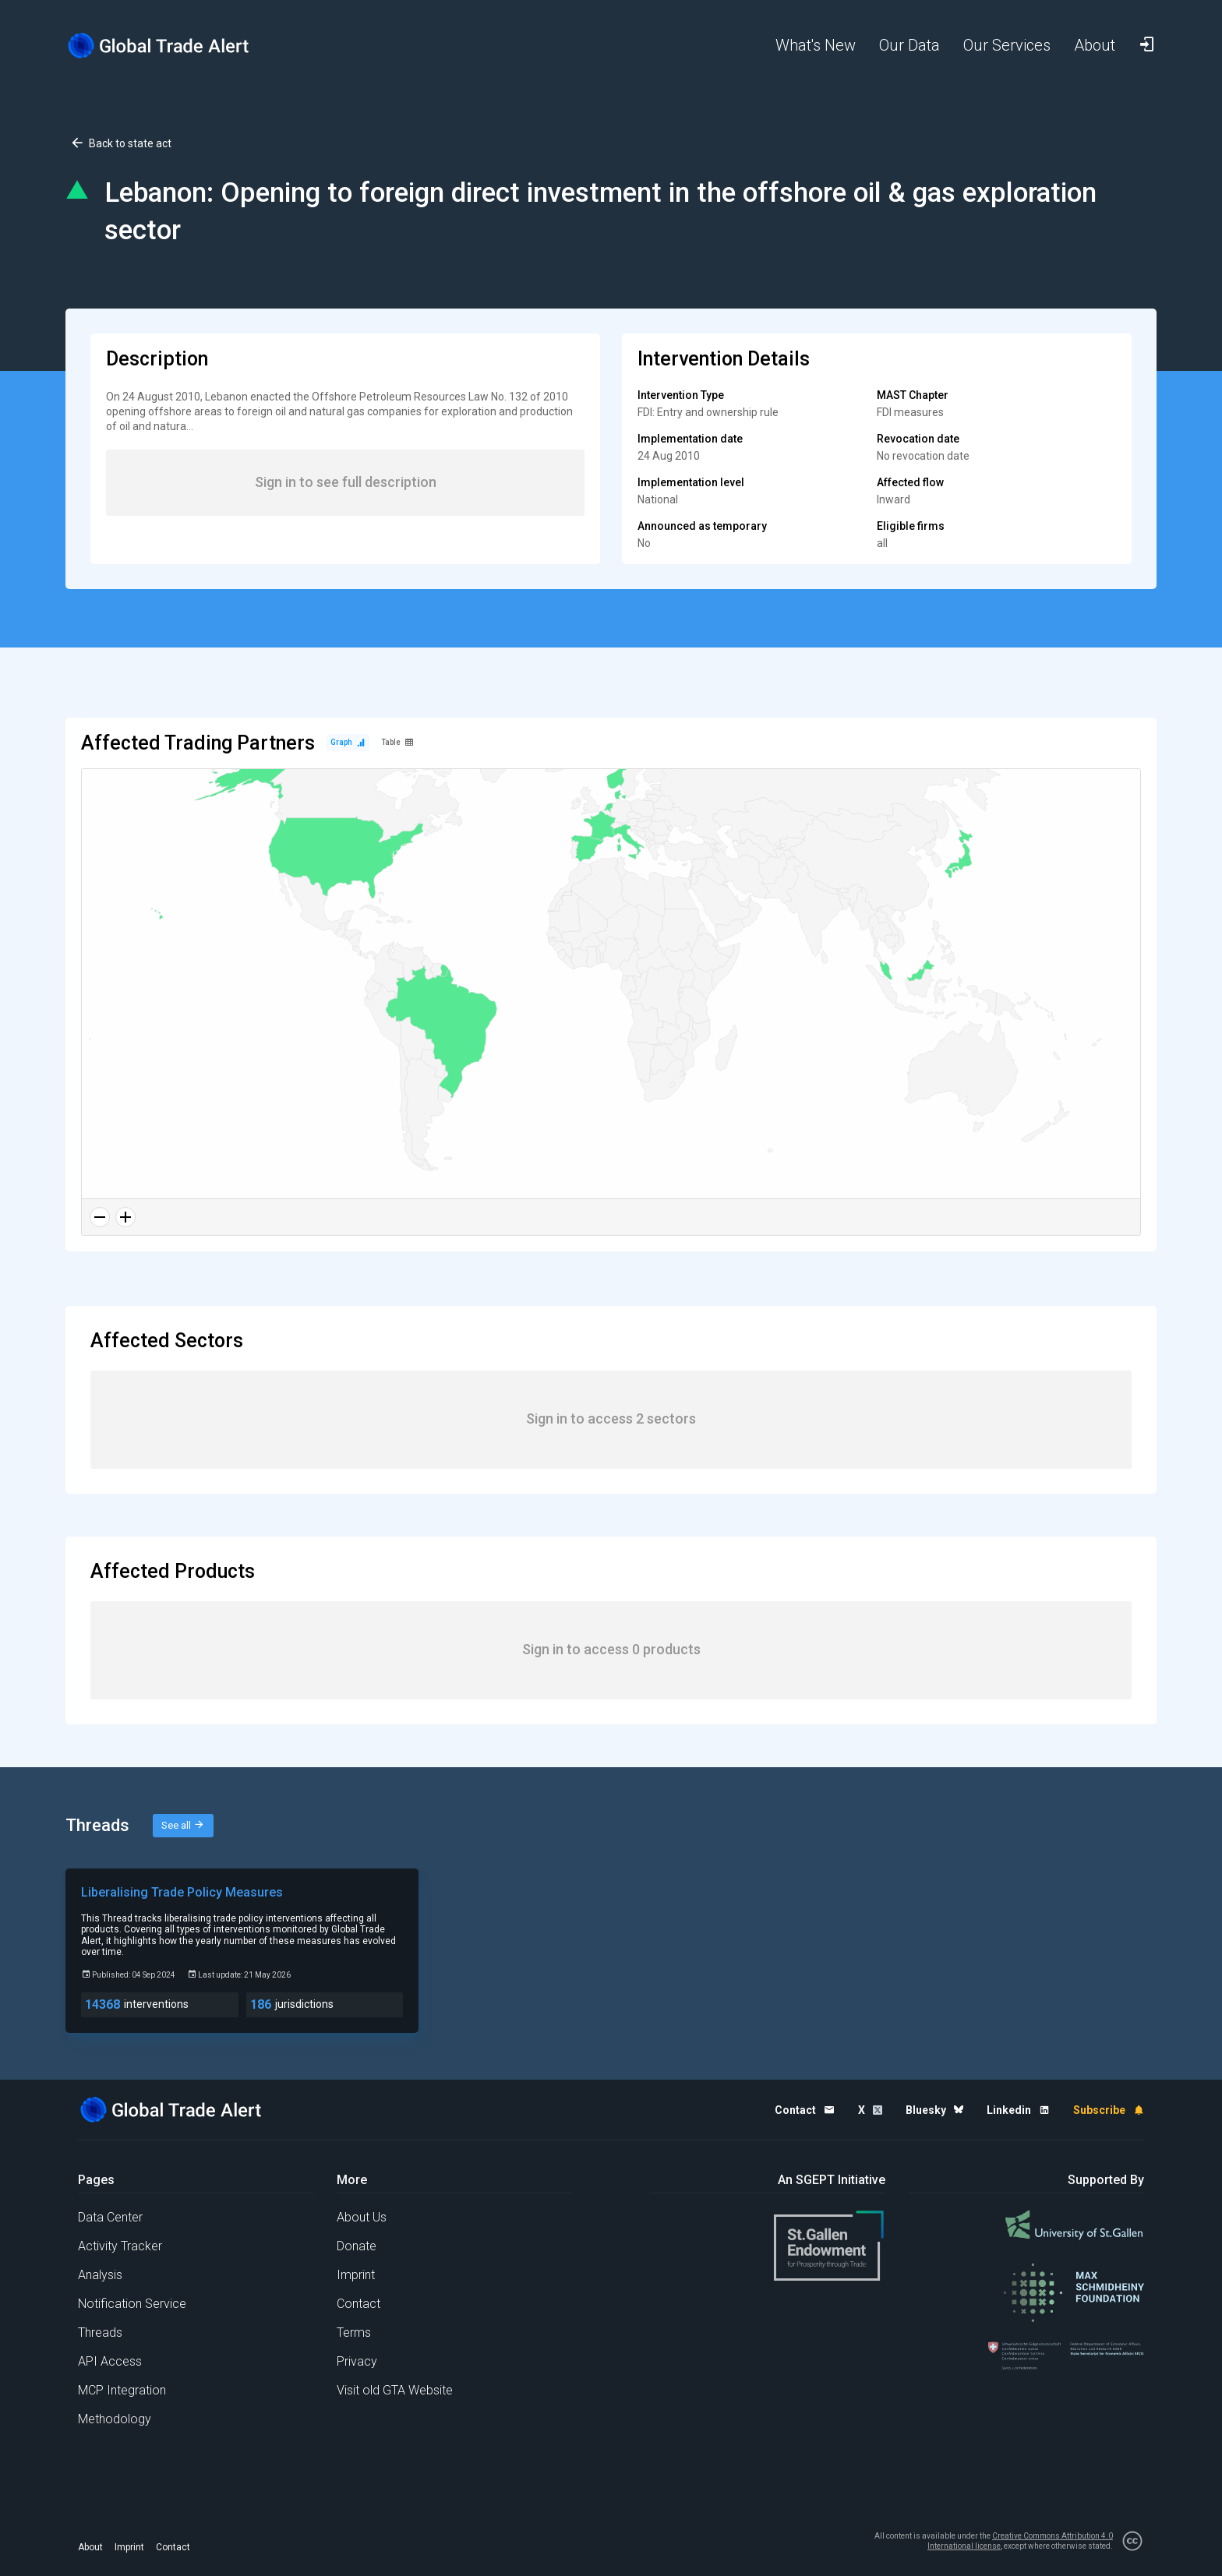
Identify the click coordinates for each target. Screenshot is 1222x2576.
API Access (110, 2361)
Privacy (357, 2361)
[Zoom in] (125, 1217)
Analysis (100, 2274)
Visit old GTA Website (395, 2390)
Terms (354, 2332)
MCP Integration (122, 2390)
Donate (356, 2246)
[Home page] (170, 45)
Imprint (356, 2274)
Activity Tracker (120, 2246)
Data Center (110, 2217)
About (90, 2547)
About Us (362, 2217)
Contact (358, 2303)
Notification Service (132, 2303)
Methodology (114, 2419)
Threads (100, 2332)
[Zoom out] (100, 1217)
